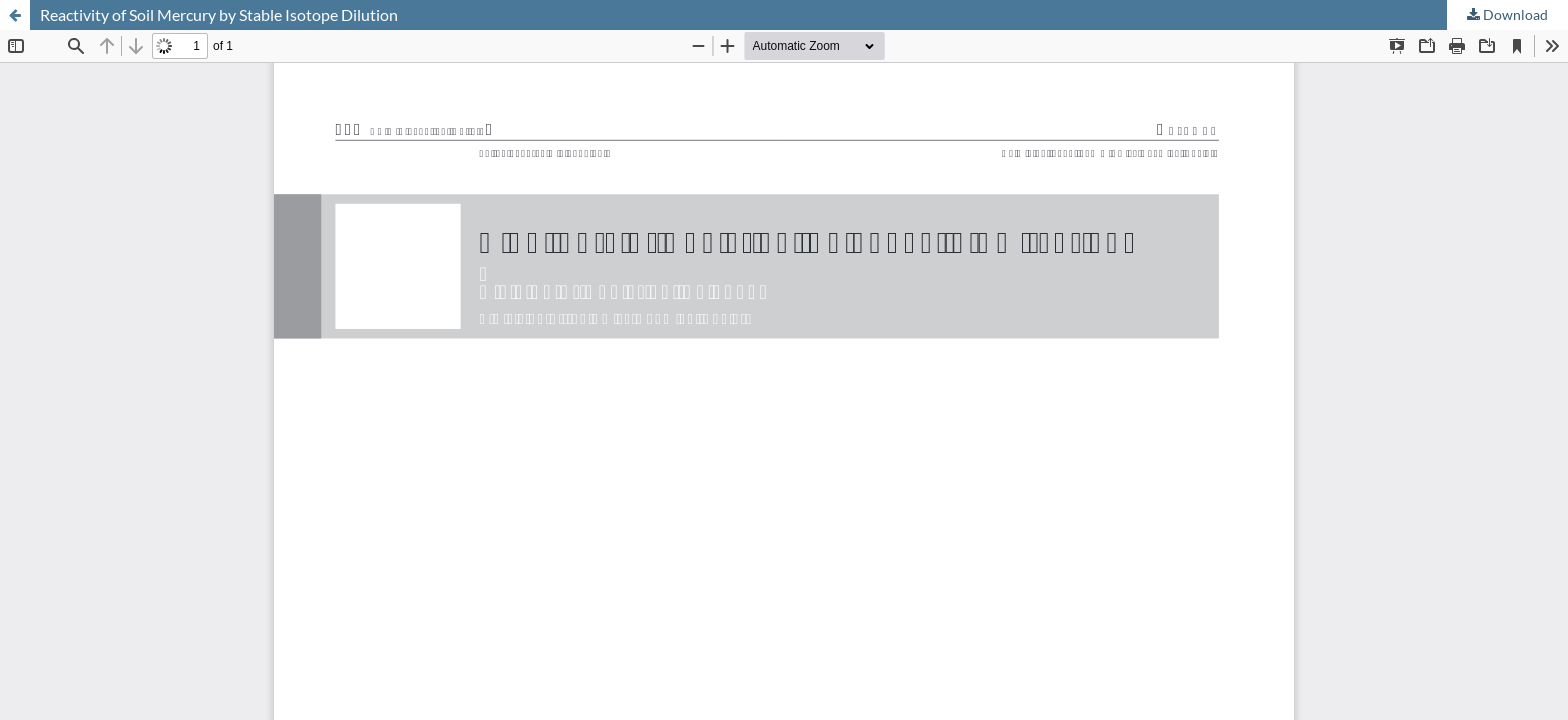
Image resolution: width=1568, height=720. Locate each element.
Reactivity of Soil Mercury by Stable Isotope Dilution (219, 14)
